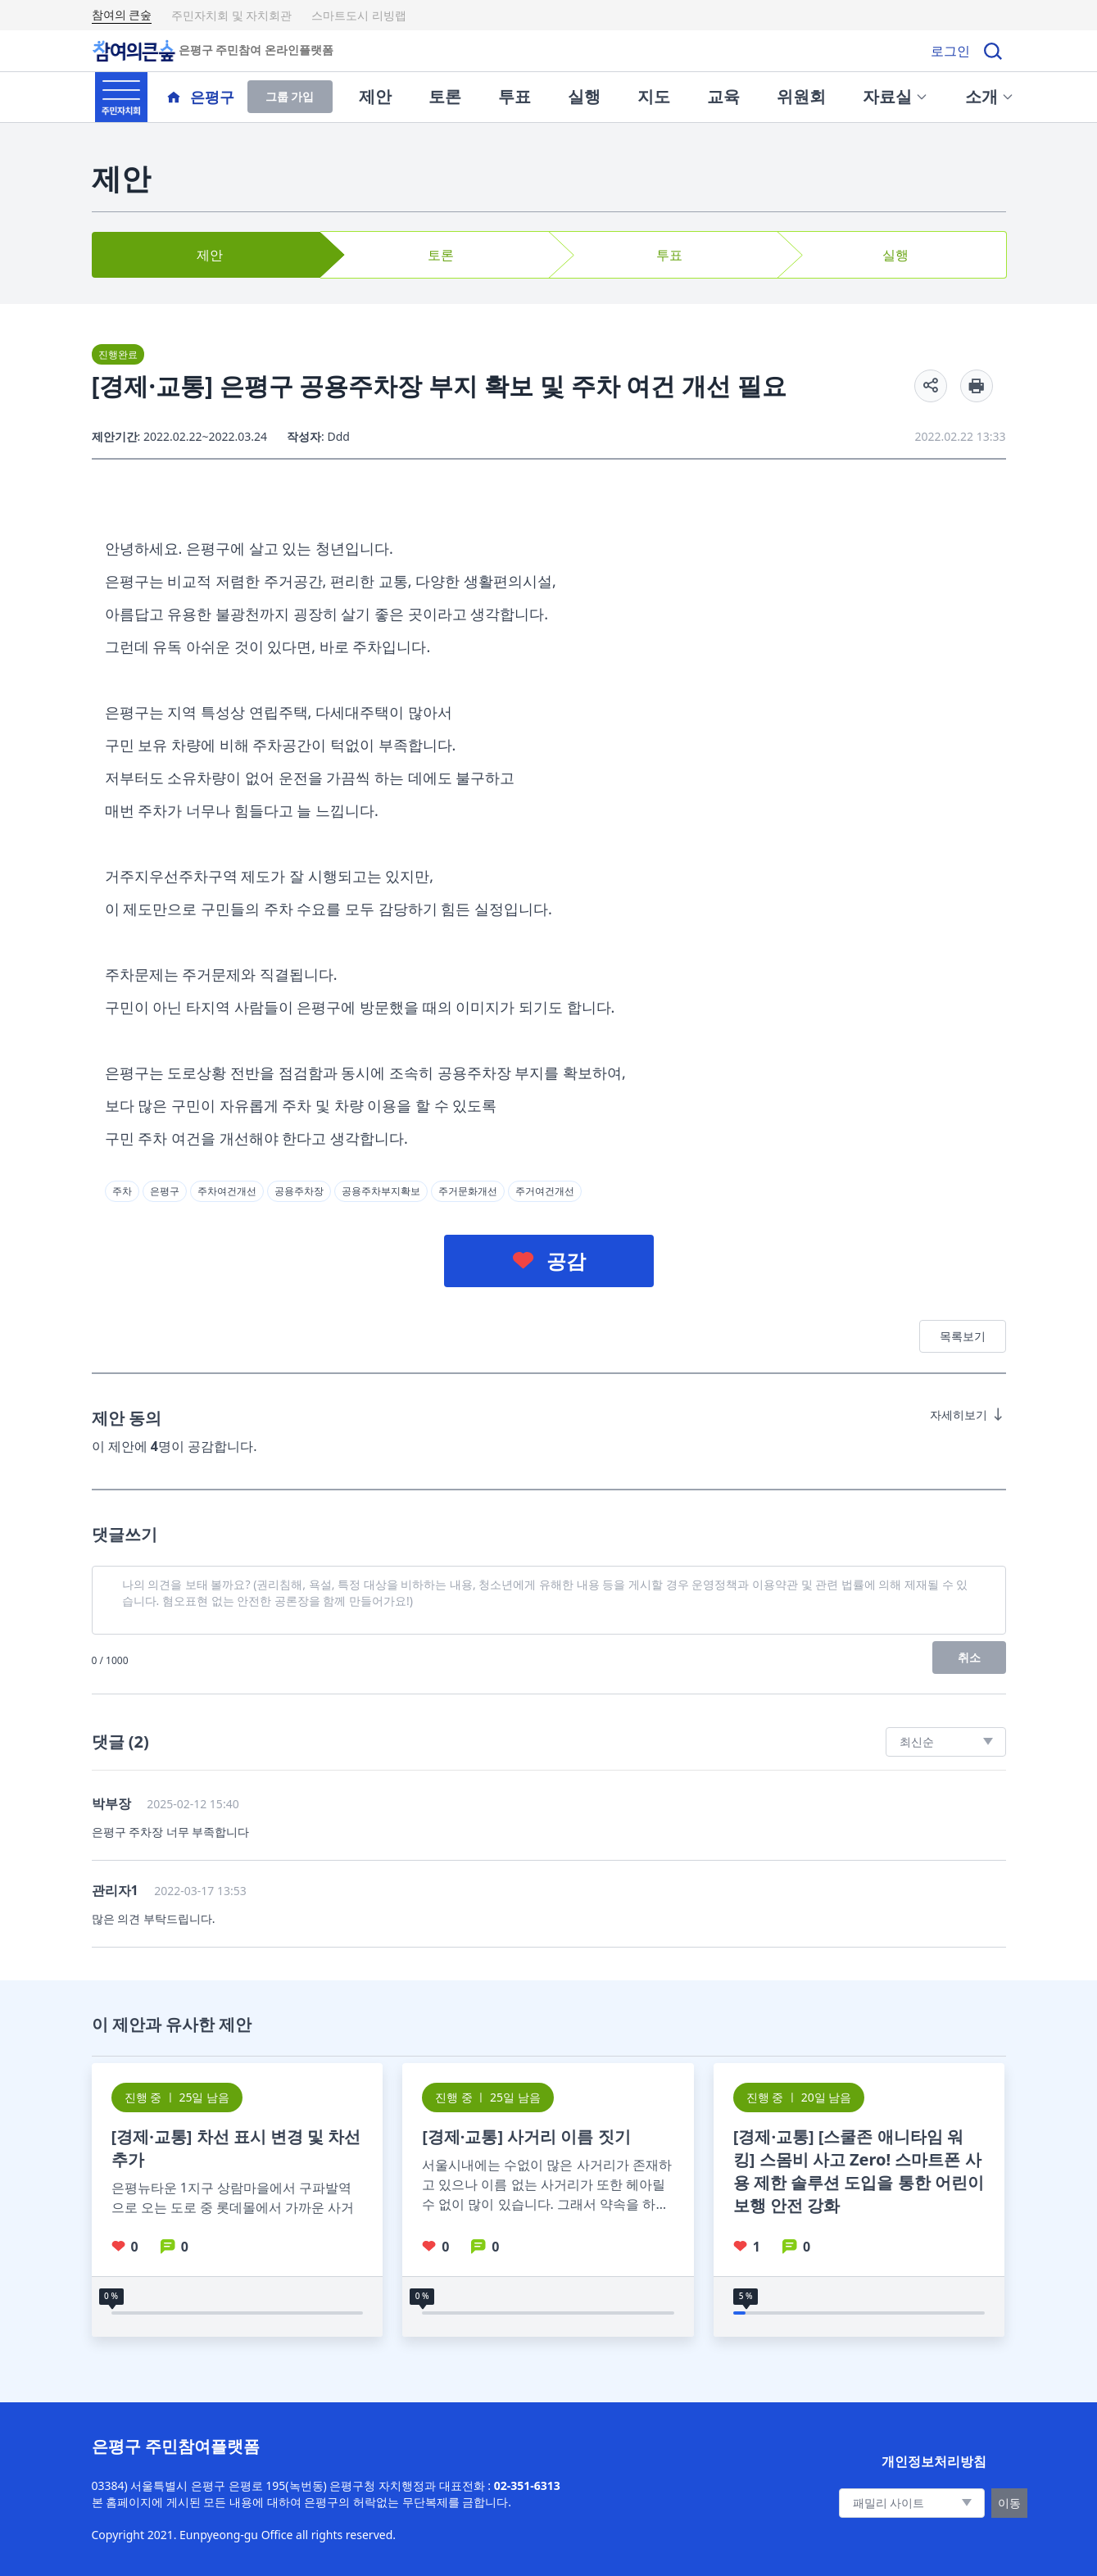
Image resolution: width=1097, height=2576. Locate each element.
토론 (444, 96)
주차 (122, 1191)
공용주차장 (299, 1191)
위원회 (801, 96)
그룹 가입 (290, 96)
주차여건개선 (226, 1191)
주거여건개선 (544, 1191)
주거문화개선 (467, 1191)
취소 (969, 1657)
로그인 (950, 51)
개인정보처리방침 (934, 2461)
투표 (514, 96)
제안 (375, 96)
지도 (653, 96)
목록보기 (963, 1336)
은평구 (164, 1191)
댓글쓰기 (124, 1534)
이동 (1009, 2502)
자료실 (895, 96)
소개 (989, 96)
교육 (723, 96)
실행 (584, 96)
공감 (566, 1260)
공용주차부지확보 (381, 1191)
